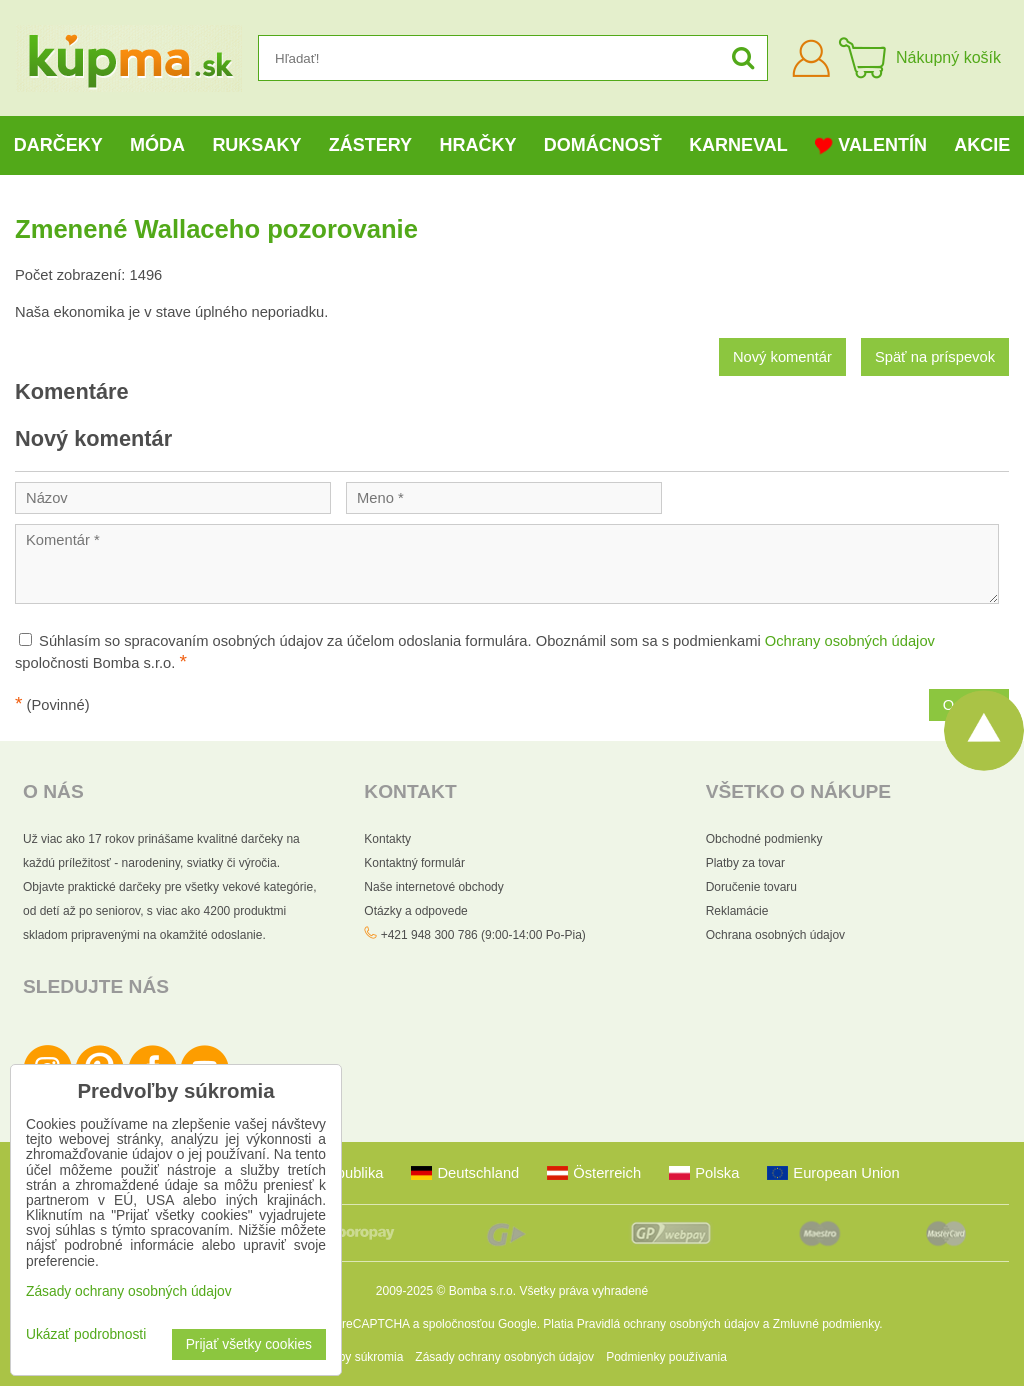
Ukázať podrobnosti (86, 1334)
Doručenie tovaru (751, 887)
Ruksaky (256, 145)
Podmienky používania (666, 1357)
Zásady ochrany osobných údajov (504, 1357)
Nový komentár (782, 357)
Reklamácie (737, 911)
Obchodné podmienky (764, 839)
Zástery (370, 145)
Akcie (982, 145)
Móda (157, 145)
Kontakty (387, 839)
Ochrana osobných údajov (775, 935)
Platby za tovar (745, 863)
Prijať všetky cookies (249, 1344)
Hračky (477, 145)
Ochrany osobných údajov (850, 641)
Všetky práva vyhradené (583, 1291)
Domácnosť (603, 145)
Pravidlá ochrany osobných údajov (668, 1324)
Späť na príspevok (935, 357)
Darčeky (58, 145)
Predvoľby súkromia (350, 1357)
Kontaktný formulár (414, 863)
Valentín (871, 145)
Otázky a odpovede (415, 911)
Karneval (738, 145)
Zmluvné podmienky (826, 1324)
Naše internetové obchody (433, 887)
